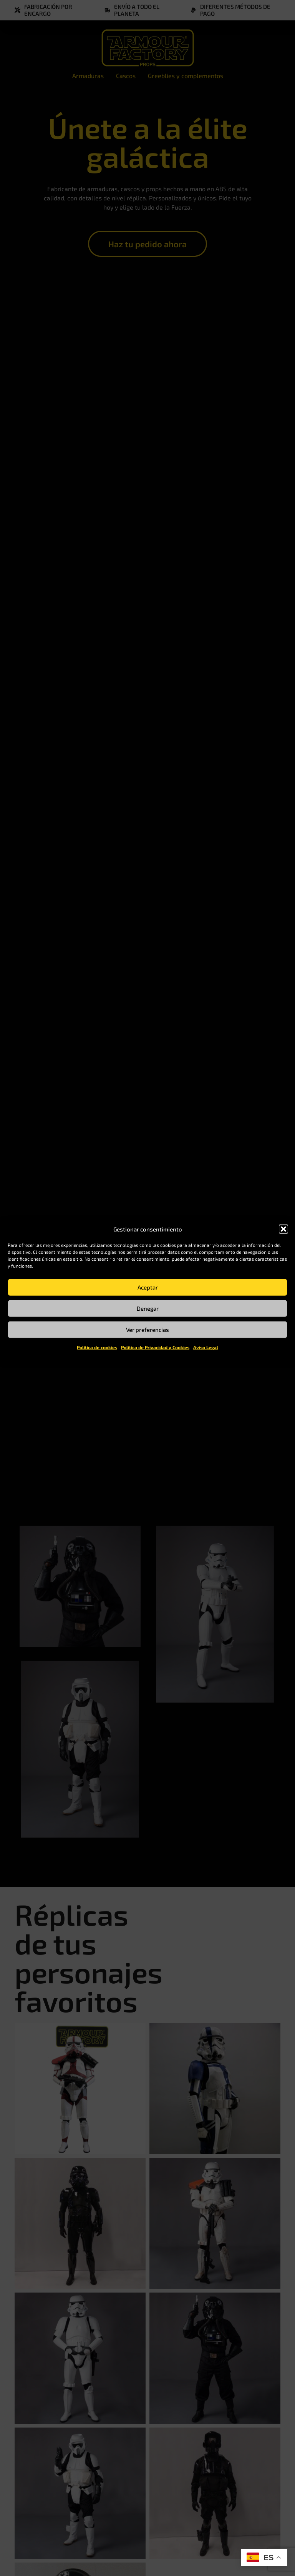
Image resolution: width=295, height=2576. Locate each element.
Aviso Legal (205, 1347)
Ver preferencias (147, 1329)
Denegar (148, 1308)
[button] (283, 1229)
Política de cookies (97, 1347)
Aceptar (148, 1287)
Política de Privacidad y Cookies (155, 1347)
